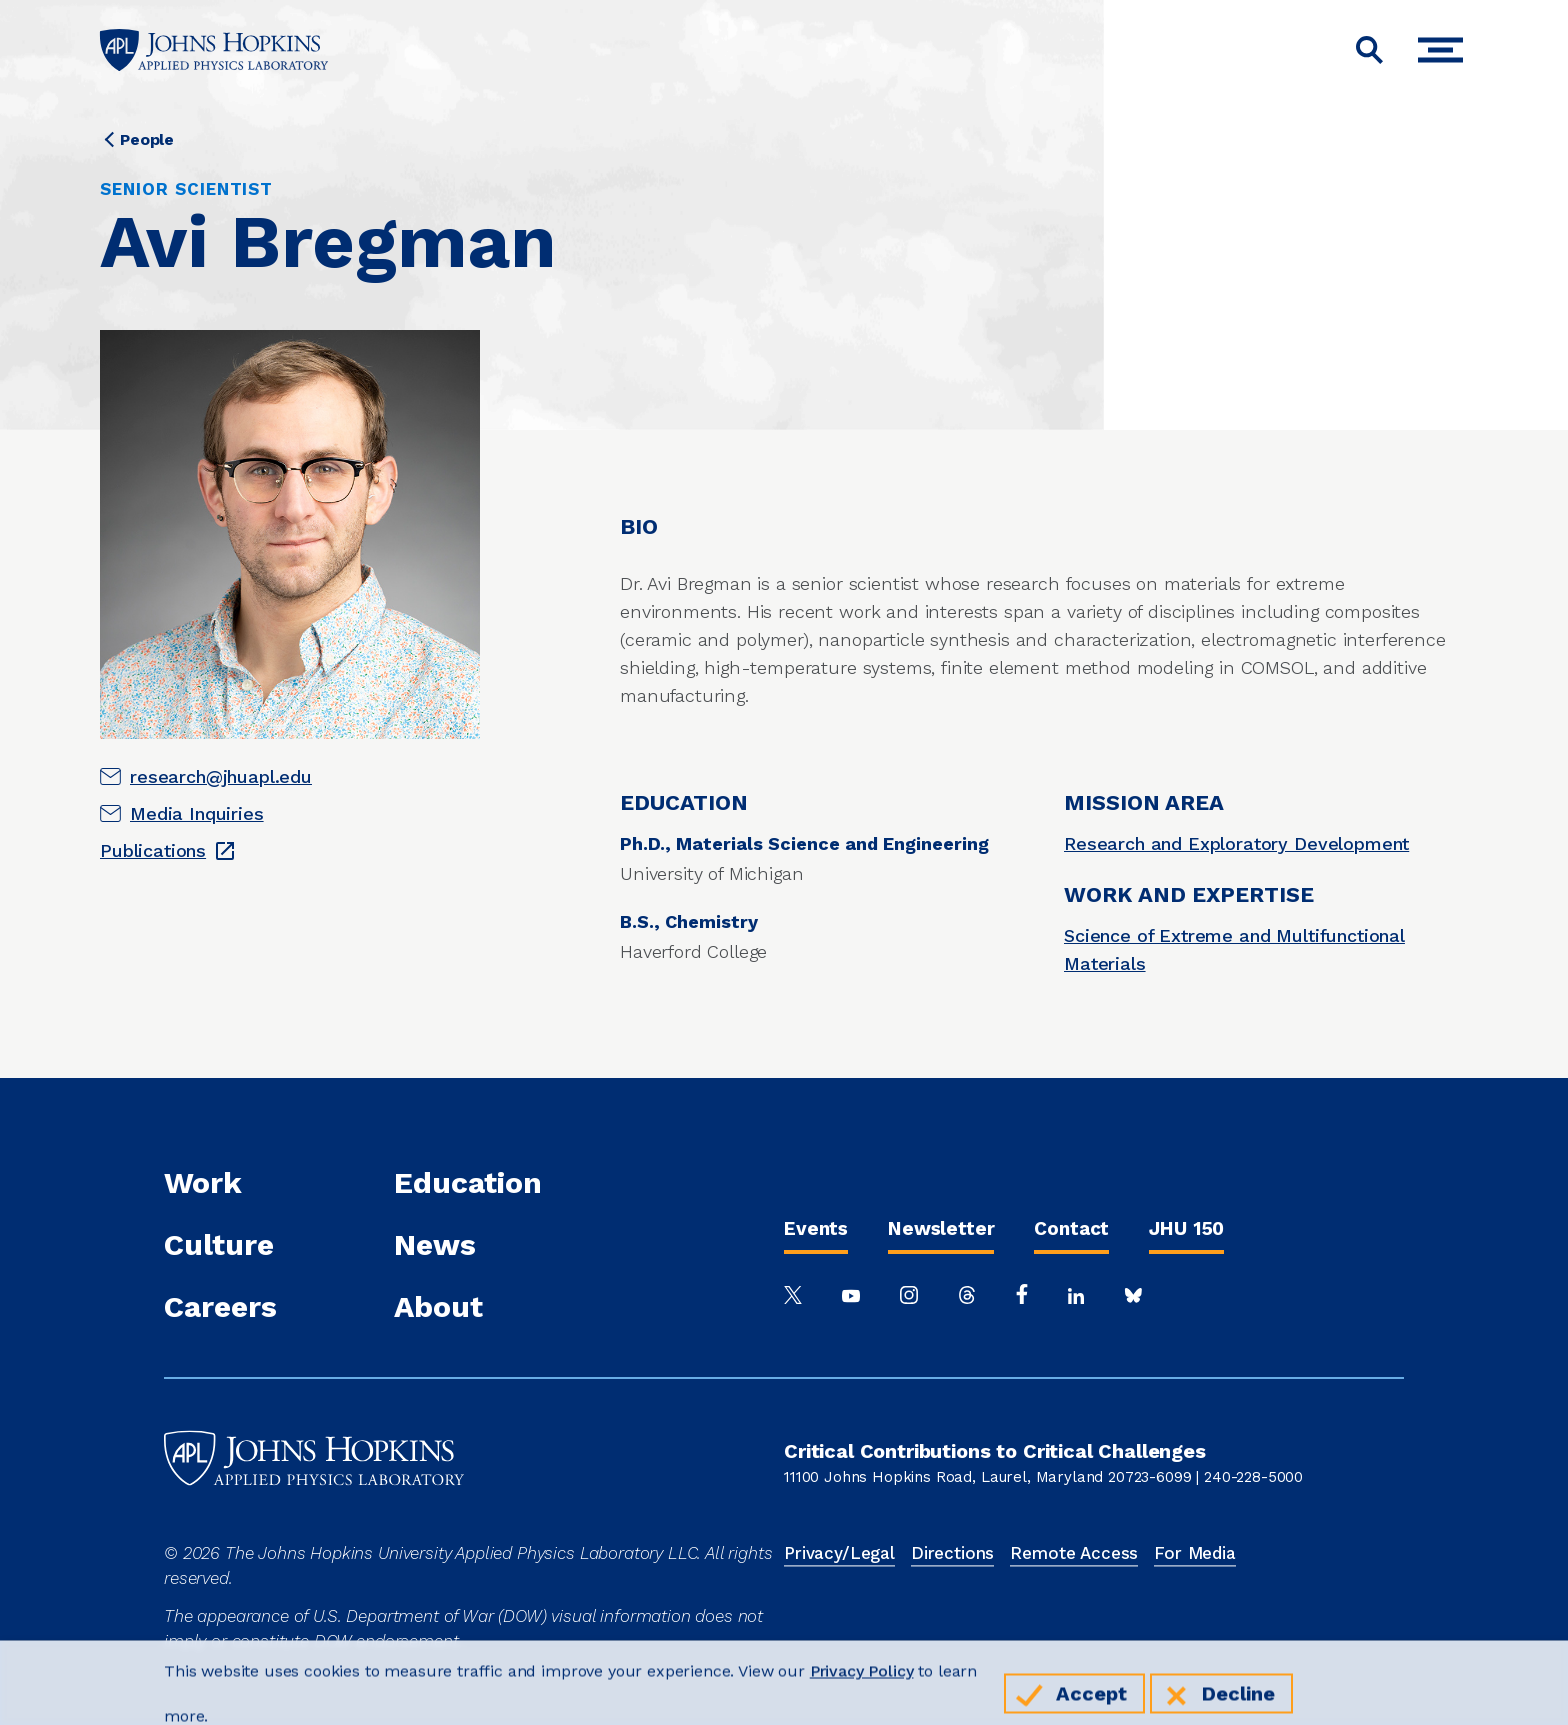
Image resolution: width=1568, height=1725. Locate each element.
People (147, 139)
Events (816, 1228)
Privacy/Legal (839, 1553)
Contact (1071, 1228)
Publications (153, 850)
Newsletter (941, 1228)
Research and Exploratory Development (1236, 843)
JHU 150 (1186, 1228)
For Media (1195, 1553)
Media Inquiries (197, 813)
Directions (952, 1553)
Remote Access (1074, 1553)
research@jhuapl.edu (221, 776)
